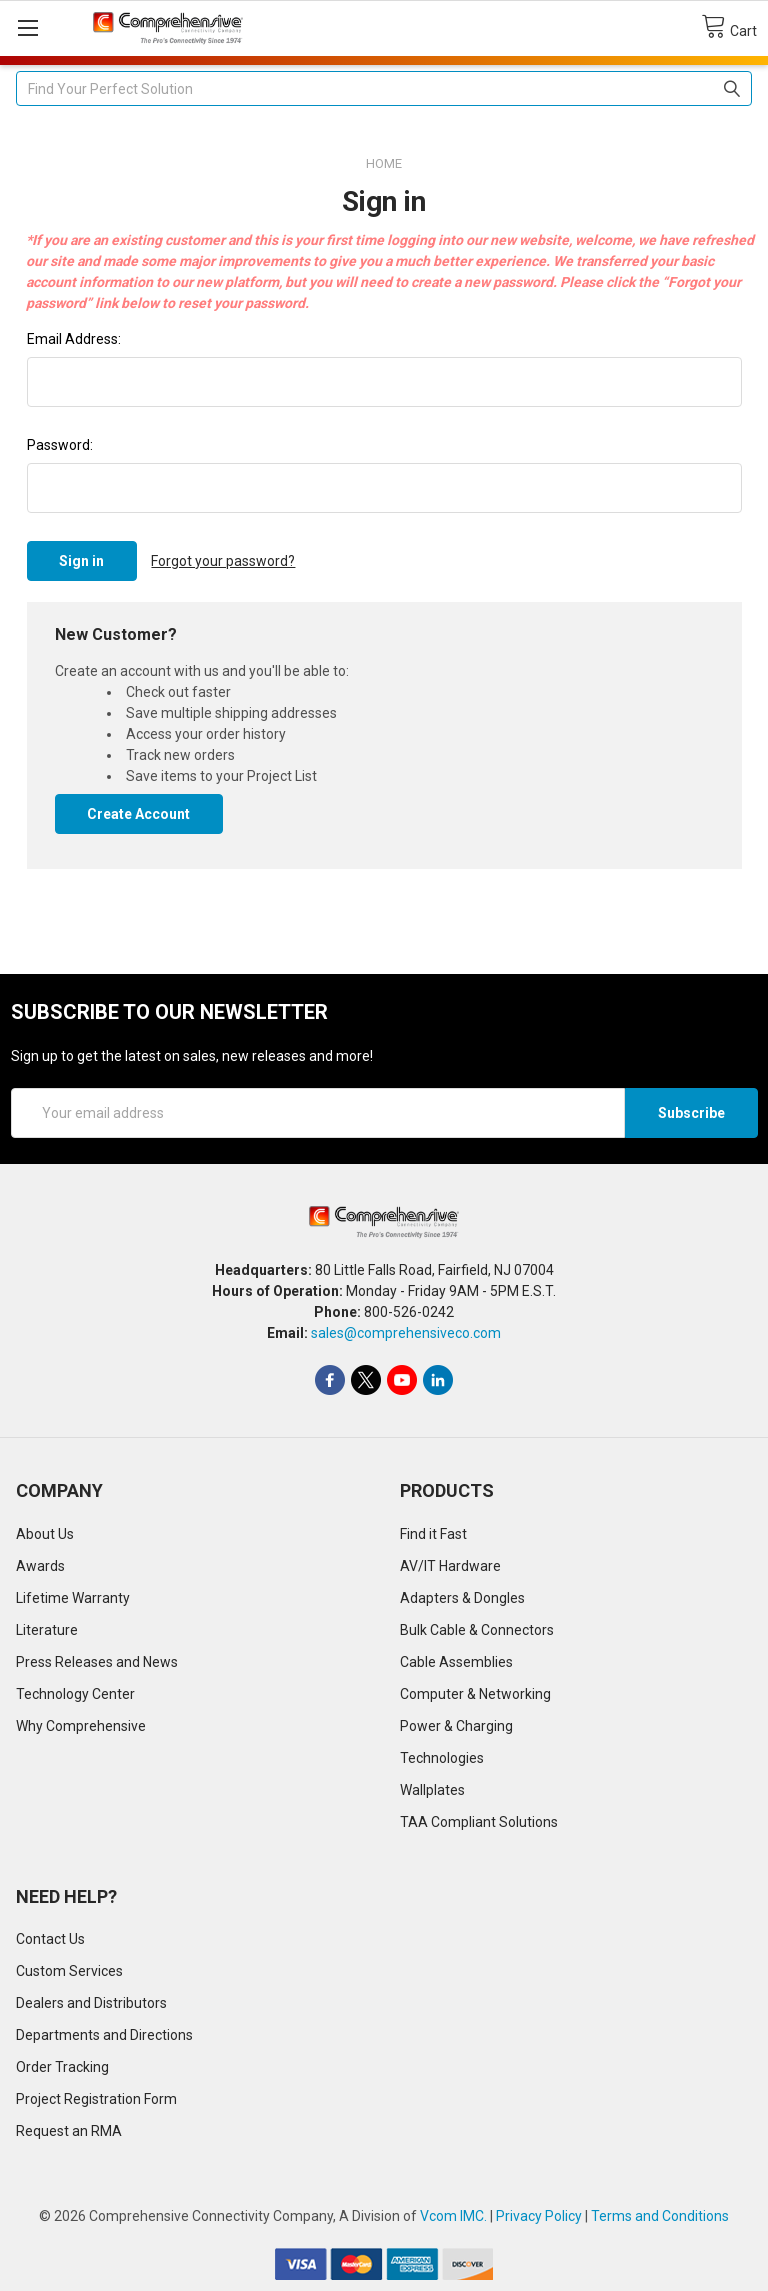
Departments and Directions (104, 2035)
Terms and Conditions (660, 2216)
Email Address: (74, 339)
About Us (45, 1534)
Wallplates (432, 1790)
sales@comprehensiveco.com (406, 1333)
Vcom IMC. (453, 2216)
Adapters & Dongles (462, 1598)
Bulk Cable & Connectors (477, 1630)
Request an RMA (69, 2131)
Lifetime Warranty (73, 1598)
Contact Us (50, 1939)
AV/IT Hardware (450, 1566)
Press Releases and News (97, 1662)
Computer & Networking (475, 1694)
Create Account (138, 814)
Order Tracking (62, 2067)
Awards (40, 1566)
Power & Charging (456, 1726)
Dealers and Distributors (91, 2003)
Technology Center (75, 1694)
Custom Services (69, 1971)
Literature (47, 1630)
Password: (60, 445)
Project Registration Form (96, 2099)
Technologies (442, 1758)
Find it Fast (433, 1534)
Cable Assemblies (456, 1662)
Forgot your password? (223, 561)
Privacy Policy (539, 2216)
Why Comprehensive (81, 1726)
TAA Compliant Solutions (479, 1822)
